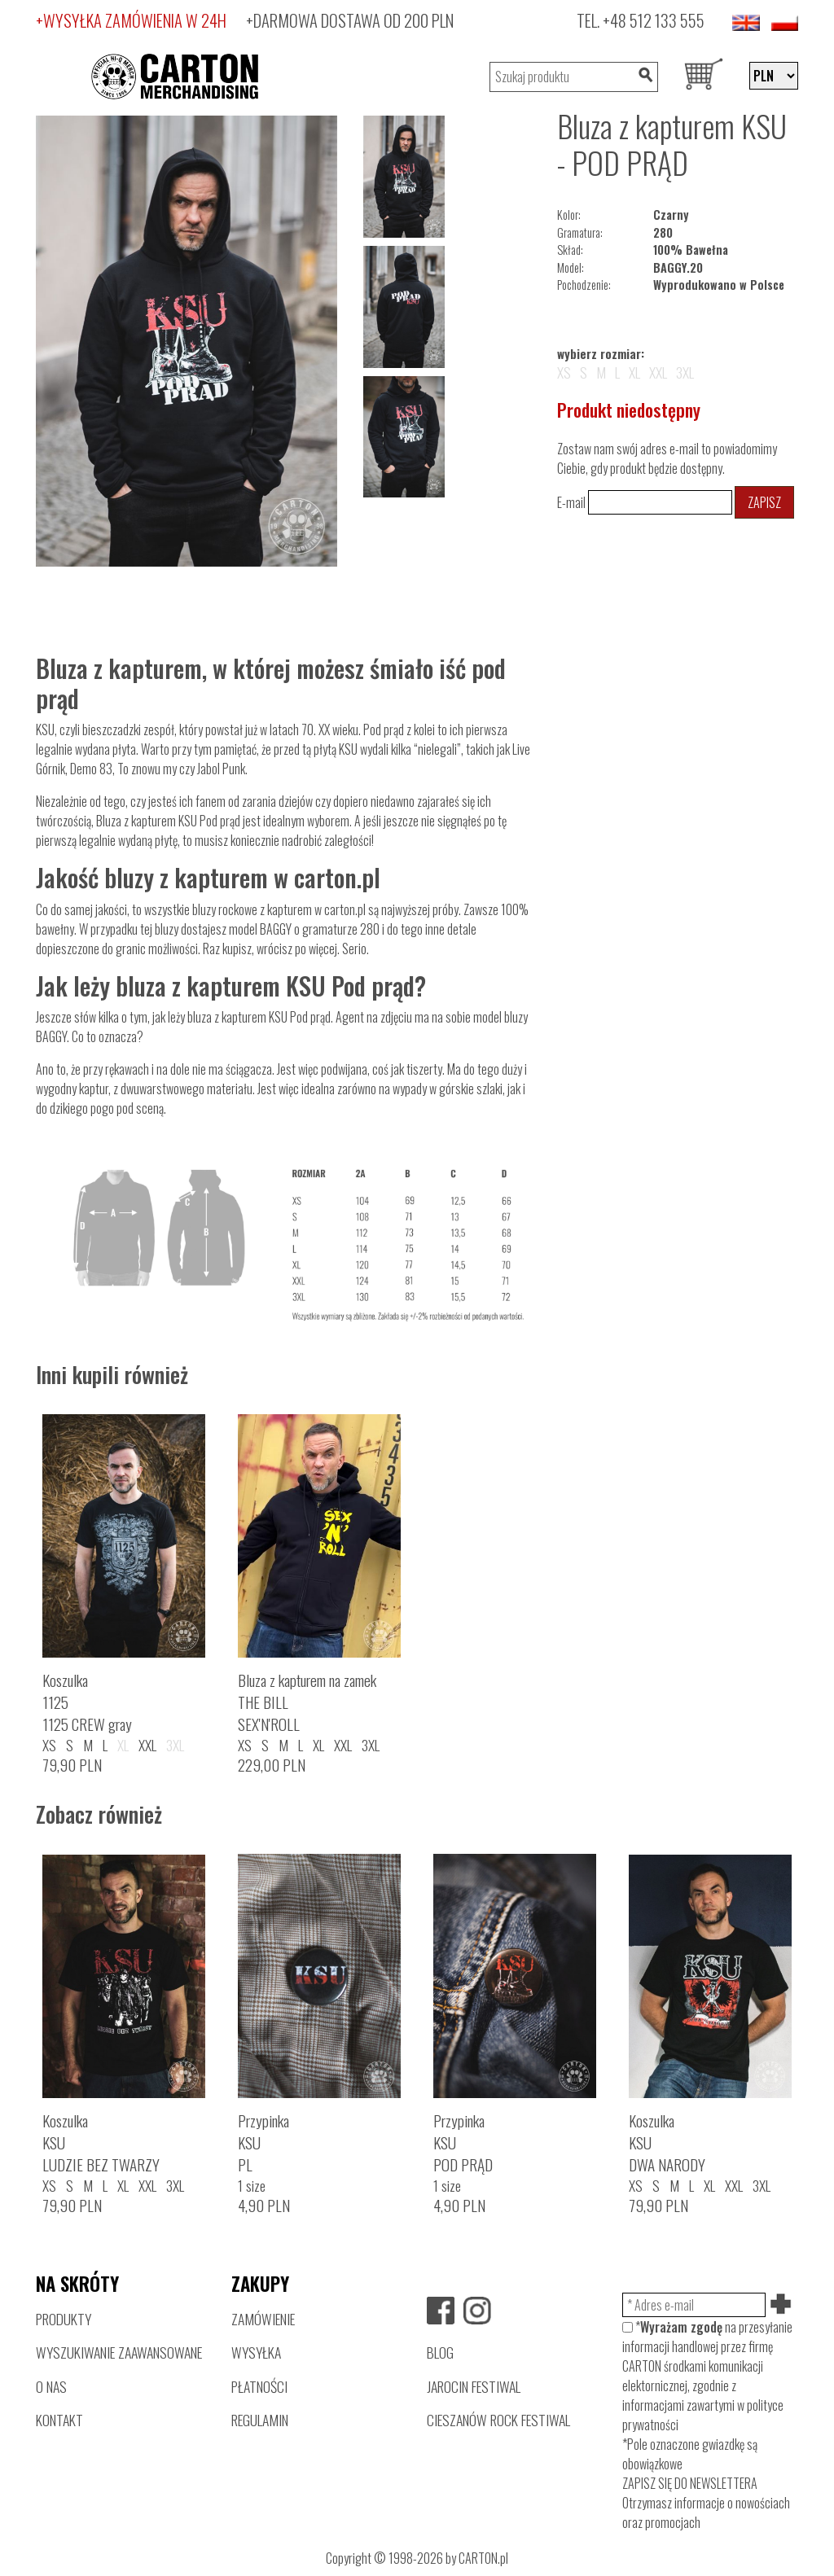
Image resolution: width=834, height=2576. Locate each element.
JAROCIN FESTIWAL (473, 2386)
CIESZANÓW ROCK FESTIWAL (498, 2419)
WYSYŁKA (256, 2352)
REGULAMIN (259, 2419)
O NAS (51, 2386)
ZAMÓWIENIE (263, 2318)
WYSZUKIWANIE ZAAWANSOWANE (119, 2352)
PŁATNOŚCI (259, 2386)
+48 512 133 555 (654, 20)
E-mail (644, 502)
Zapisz (764, 502)
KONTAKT (59, 2419)
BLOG (440, 2352)
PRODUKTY (63, 2318)
